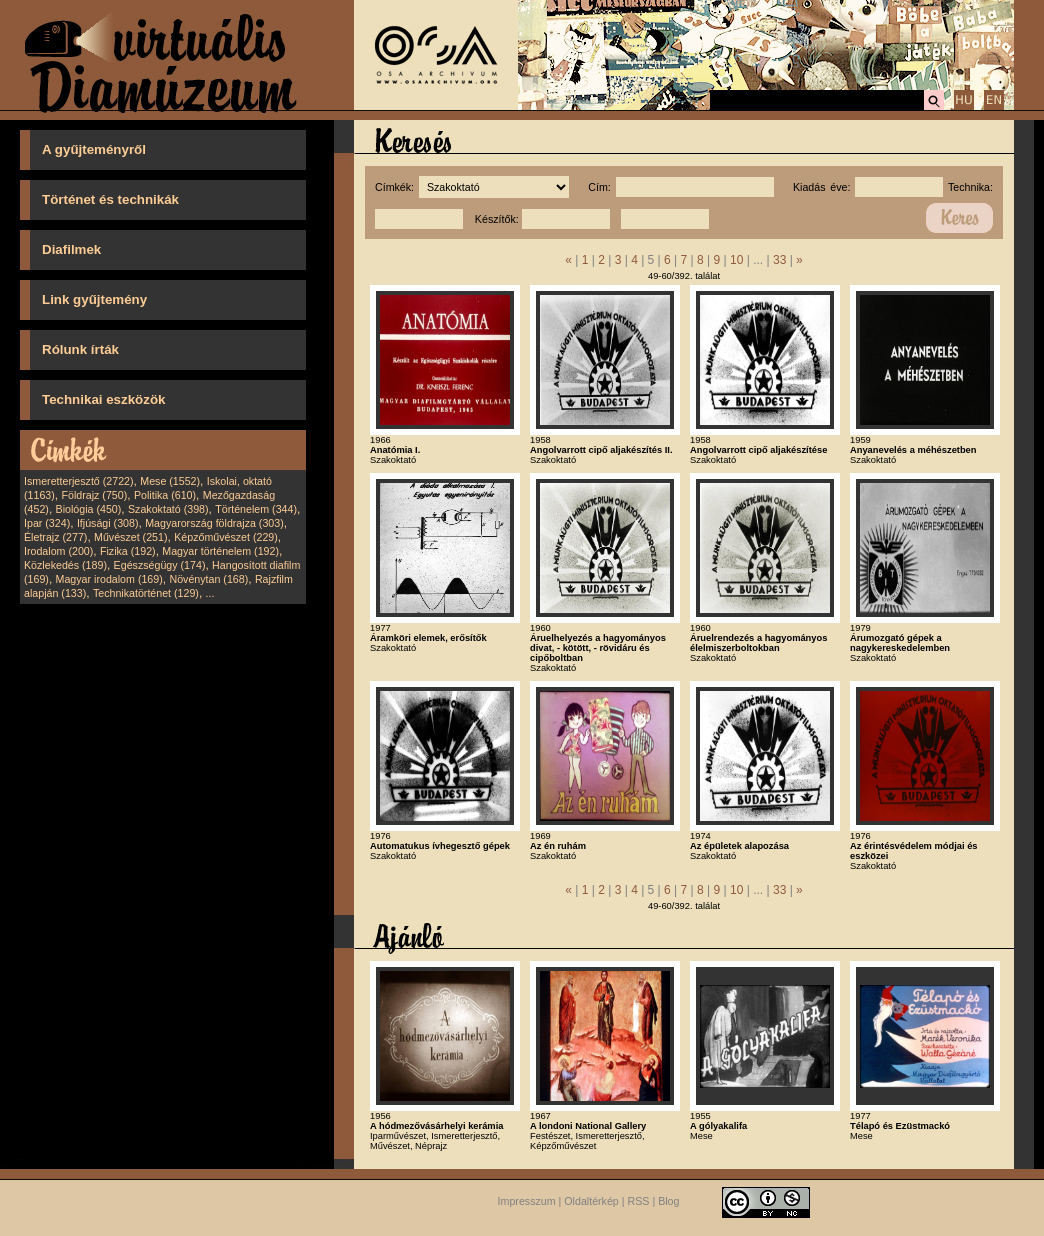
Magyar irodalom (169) (109, 579)
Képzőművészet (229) (226, 537)
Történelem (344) (256, 509)
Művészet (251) (130, 537)
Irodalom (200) (58, 551)
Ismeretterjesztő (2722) (79, 481)
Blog (668, 1201)
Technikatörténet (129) (146, 593)
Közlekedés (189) (65, 565)
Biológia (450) (89, 509)
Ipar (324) (47, 523)
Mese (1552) (170, 481)
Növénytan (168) (208, 579)
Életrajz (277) (55, 537)
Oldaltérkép (591, 1201)
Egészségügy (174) (160, 565)
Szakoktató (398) (168, 509)
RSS (639, 1201)
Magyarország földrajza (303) (214, 523)
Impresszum (527, 1201)
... (210, 593)
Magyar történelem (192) (220, 551)
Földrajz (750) (94, 495)
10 (736, 260)
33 (779, 260)
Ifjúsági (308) (108, 523)
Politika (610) (165, 495)
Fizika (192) (128, 551)
